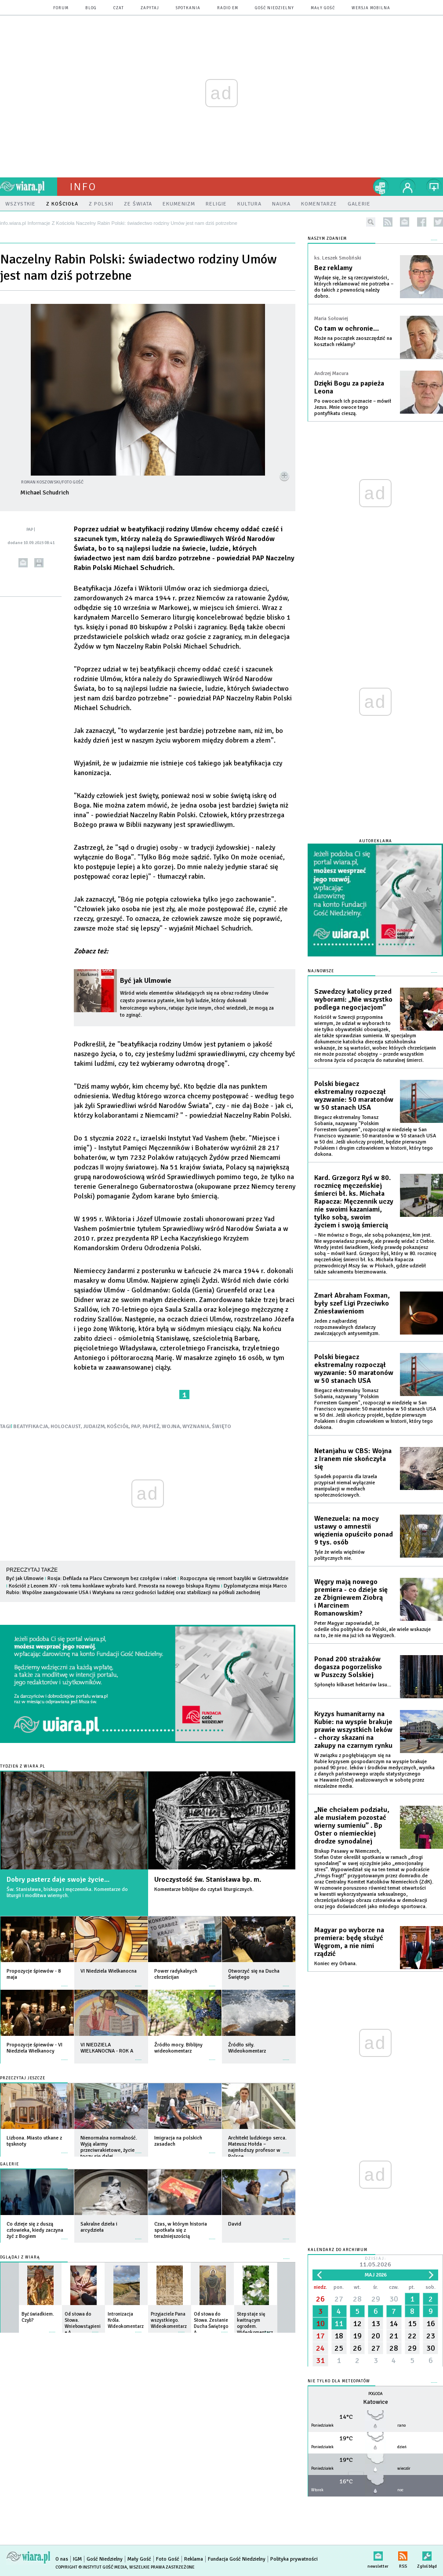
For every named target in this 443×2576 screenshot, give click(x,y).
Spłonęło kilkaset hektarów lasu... (352, 1684)
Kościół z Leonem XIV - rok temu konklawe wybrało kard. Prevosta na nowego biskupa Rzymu (114, 1586)
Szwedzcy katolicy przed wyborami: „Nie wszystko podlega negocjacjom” (353, 999)
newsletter (404, 222)
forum (61, 8)
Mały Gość (323, 8)
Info (83, 186)
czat (118, 8)
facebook (421, 222)
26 (320, 2299)
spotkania (188, 8)
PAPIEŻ (151, 1426)
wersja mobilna (371, 8)
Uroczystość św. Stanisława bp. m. (207, 1879)
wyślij (23, 562)
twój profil (408, 187)
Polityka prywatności (294, 2559)
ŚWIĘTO (221, 1426)
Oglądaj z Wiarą (20, 2257)
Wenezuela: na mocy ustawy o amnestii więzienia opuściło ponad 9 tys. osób (353, 1530)
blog (91, 8)
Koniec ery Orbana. (335, 1963)
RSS (402, 2554)
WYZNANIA (196, 1426)
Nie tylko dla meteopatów (339, 2381)
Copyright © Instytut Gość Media (91, 2567)
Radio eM (227, 8)
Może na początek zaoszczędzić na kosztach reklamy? (353, 341)
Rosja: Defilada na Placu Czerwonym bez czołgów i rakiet (111, 1578)
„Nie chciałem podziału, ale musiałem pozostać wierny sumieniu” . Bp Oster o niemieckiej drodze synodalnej (351, 1825)
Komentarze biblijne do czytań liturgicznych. (204, 1889)
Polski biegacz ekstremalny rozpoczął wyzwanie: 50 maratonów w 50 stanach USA (353, 1095)
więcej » (64, 1981)
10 (320, 2323)
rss (387, 222)
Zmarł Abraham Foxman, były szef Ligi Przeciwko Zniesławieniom (352, 1303)
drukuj (39, 562)
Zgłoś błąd (427, 2554)
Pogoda (375, 2394)
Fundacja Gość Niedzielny (236, 2559)
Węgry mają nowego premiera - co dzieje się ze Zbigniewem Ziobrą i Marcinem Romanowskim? (351, 1597)
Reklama (193, 2559)
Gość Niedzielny (274, 8)
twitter (438, 222)
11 (338, 2323)
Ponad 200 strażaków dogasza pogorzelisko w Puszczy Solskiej (348, 1667)
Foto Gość (167, 2559)
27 (338, 2299)
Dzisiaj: (375, 2262)
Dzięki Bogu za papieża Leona (349, 387)
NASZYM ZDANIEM (327, 238)
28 (357, 2299)
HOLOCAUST (66, 1426)
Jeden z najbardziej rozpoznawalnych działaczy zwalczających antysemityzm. (347, 1327)
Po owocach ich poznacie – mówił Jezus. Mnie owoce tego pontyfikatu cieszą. (352, 407)
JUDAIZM (94, 1426)
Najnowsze (321, 971)
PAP (135, 1426)
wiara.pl (28, 186)
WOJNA (171, 1426)
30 (393, 2299)
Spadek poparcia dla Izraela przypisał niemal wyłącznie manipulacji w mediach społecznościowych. (345, 1485)
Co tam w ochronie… (346, 328)
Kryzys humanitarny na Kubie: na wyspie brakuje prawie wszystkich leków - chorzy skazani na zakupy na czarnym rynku (353, 1730)
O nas (61, 2559)
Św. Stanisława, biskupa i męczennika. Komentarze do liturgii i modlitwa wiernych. (67, 1892)
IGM (77, 2559)
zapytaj (150, 8)
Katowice (375, 2402)
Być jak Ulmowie (145, 980)
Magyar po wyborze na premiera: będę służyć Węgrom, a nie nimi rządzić (349, 1942)
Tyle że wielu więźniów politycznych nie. (339, 1555)
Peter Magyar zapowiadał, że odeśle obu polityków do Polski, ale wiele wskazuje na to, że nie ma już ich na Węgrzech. (372, 1629)
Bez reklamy (333, 268)
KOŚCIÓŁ (118, 1426)
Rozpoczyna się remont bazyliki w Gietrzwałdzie (234, 1578)
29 (375, 2299)
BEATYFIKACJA (30, 1426)
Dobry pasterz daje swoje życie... (58, 1879)
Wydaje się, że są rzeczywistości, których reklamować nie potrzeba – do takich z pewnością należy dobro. (353, 286)
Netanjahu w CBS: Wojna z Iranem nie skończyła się (353, 1459)
